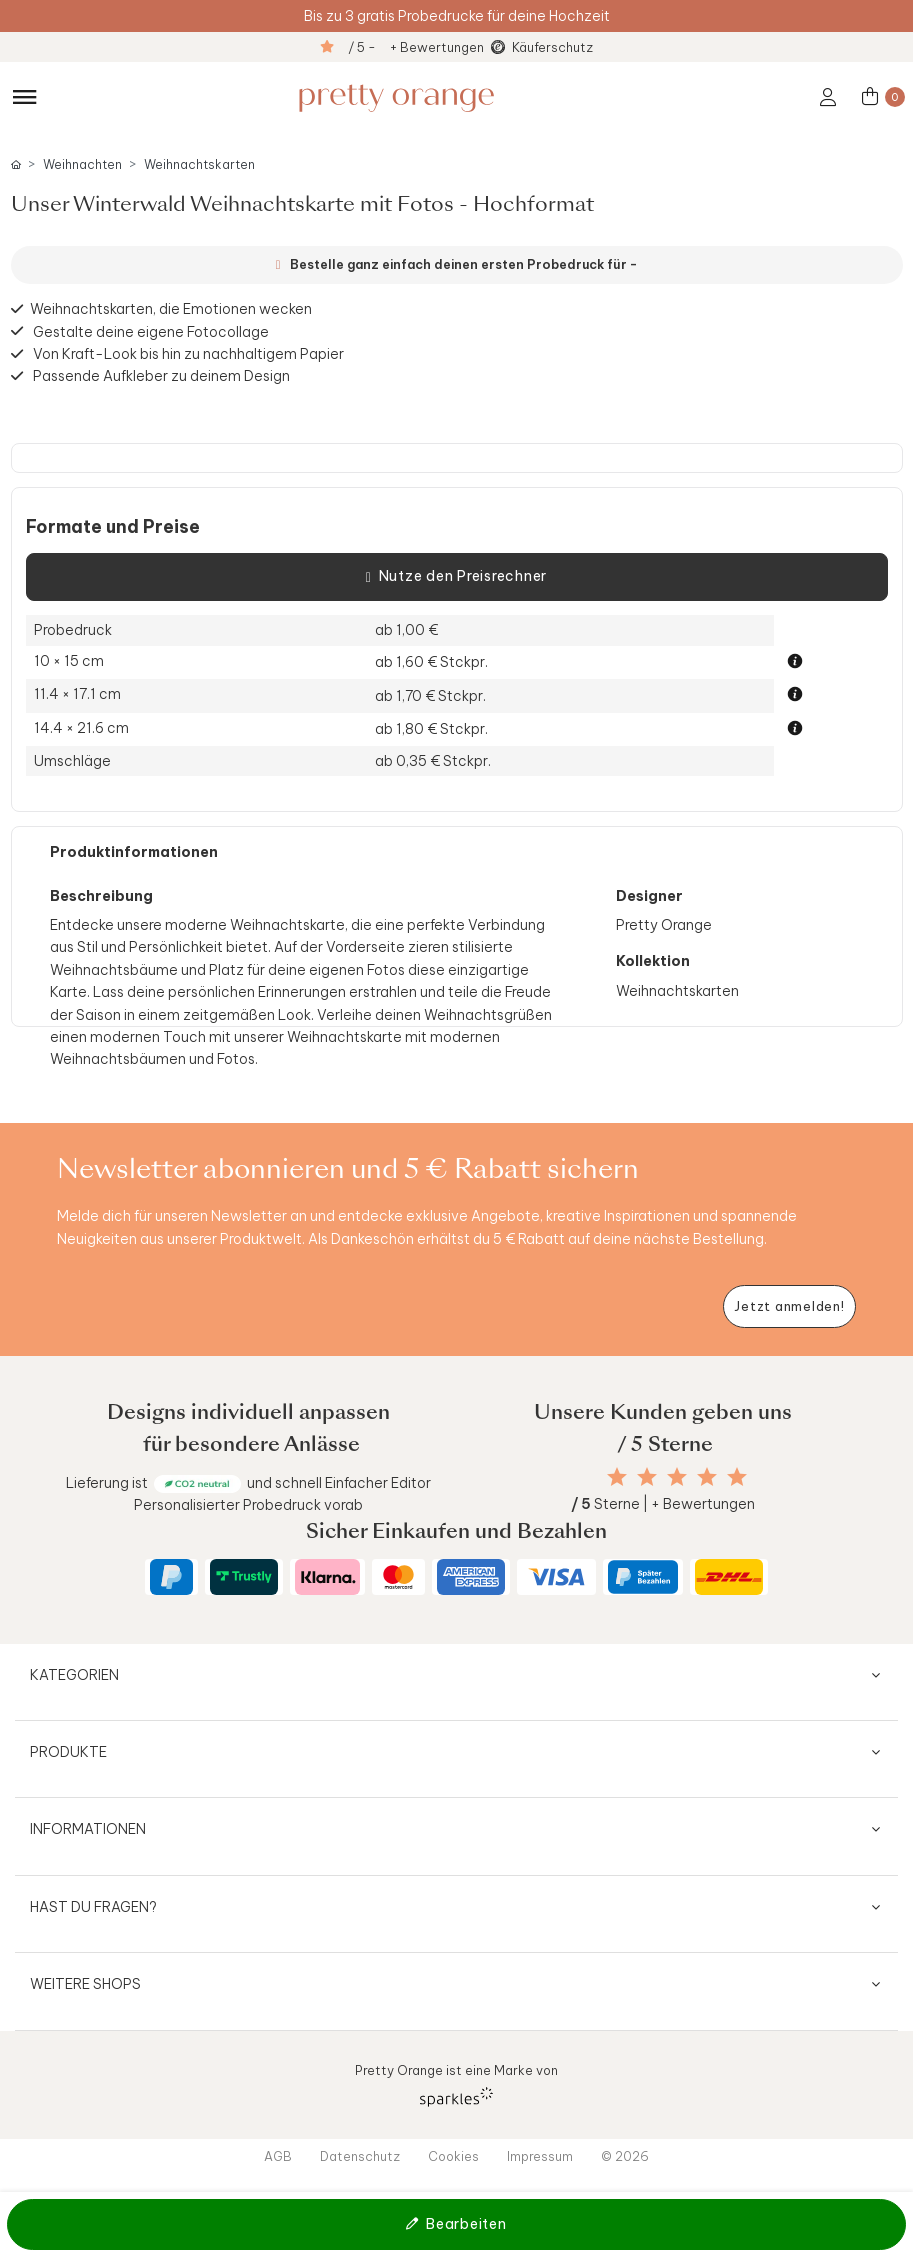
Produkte (68, 1752)
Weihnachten (82, 164)
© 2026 (625, 2156)
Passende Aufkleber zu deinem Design (161, 376)
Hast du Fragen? (93, 1907)
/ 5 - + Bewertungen (416, 47)
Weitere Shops (85, 1984)
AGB (278, 2156)
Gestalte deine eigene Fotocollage (151, 331)
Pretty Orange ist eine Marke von (456, 2084)
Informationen (88, 1829)
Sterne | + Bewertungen (663, 1504)
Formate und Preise (113, 527)
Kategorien (74, 1675)
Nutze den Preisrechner (456, 577)
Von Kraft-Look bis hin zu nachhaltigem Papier (188, 354)
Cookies (453, 2156)
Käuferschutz (552, 47)
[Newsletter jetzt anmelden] (789, 1306)
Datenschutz (360, 2156)
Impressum (540, 2156)
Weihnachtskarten (199, 164)
